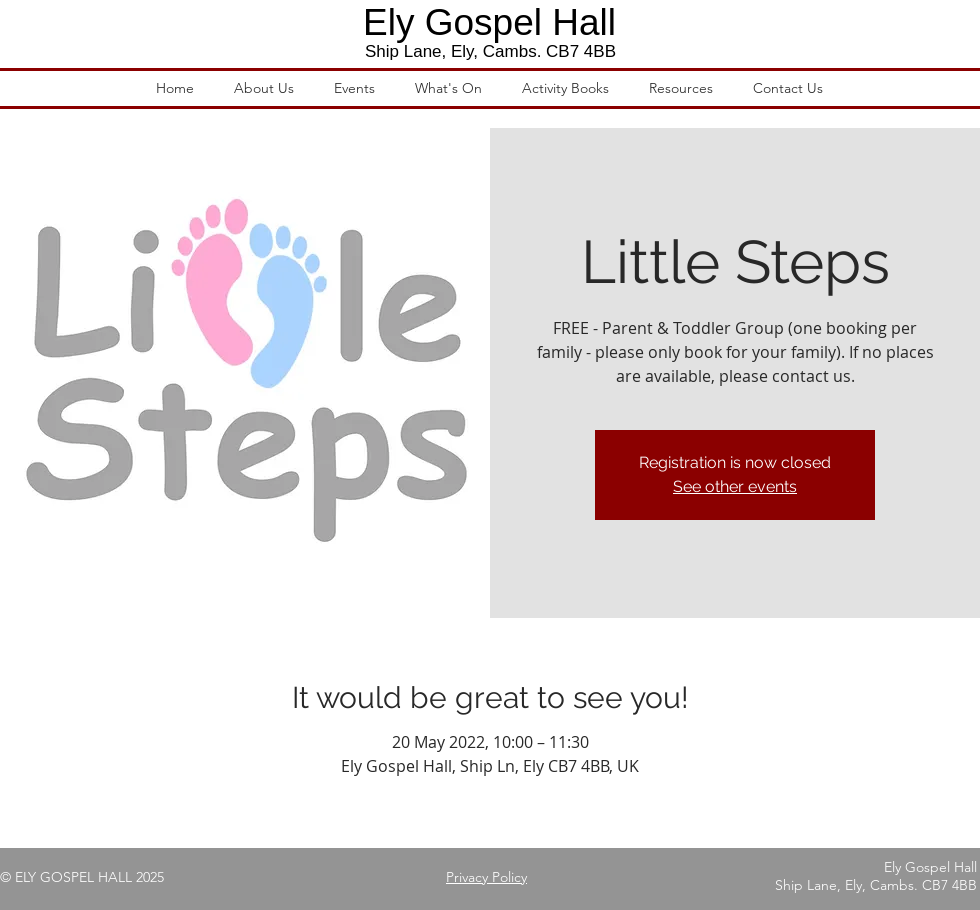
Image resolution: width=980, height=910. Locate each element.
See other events (735, 486)
